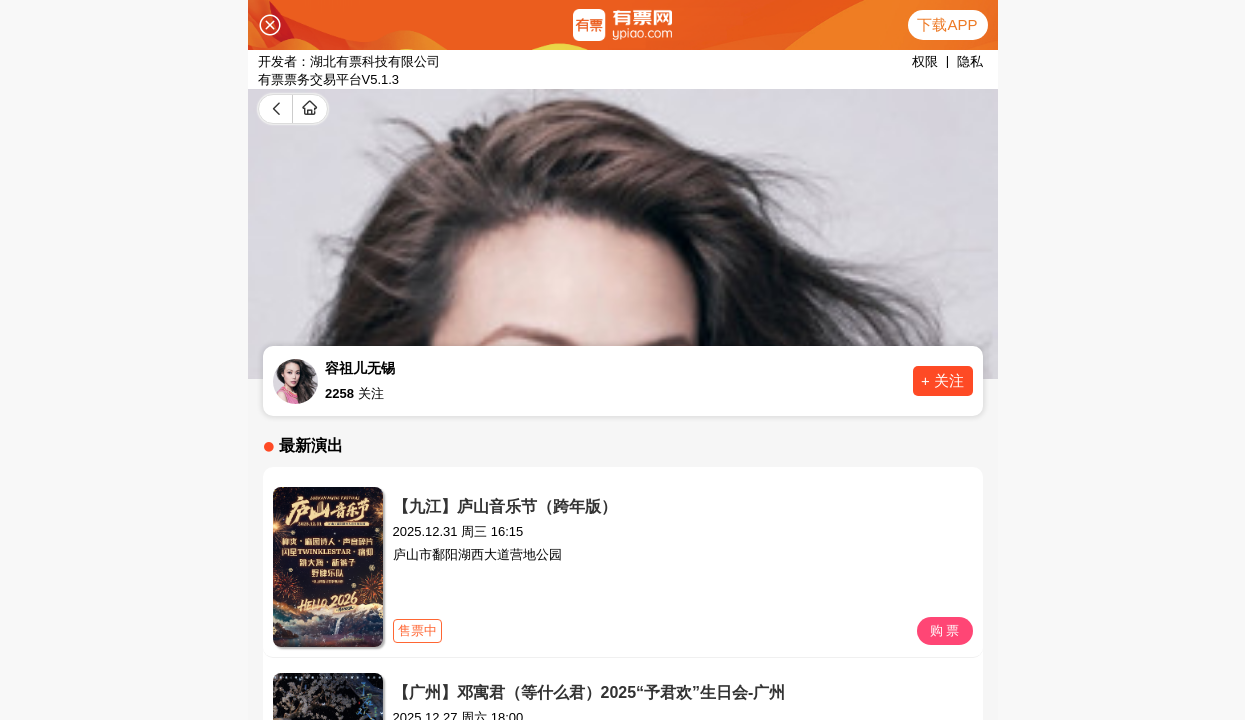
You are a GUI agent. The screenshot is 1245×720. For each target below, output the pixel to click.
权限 (925, 61)
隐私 (970, 61)
